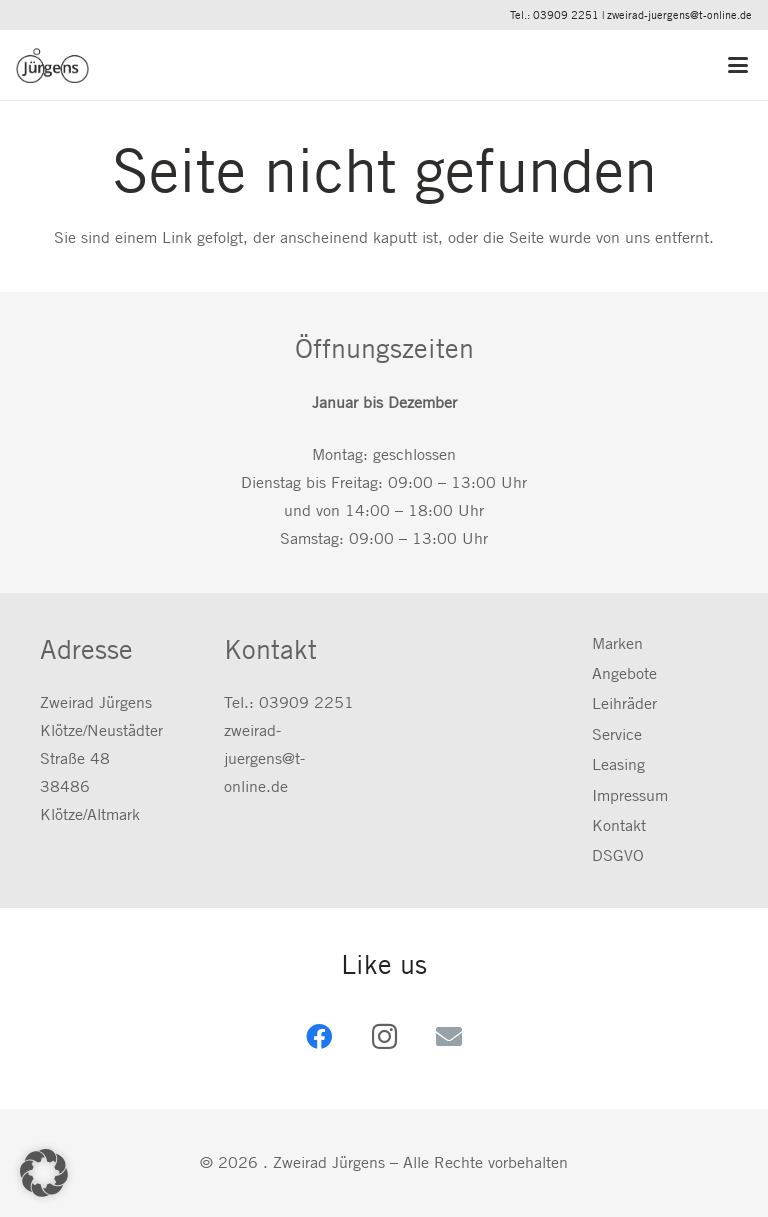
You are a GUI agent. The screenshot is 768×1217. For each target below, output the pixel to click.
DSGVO (618, 855)
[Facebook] (319, 1036)
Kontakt (619, 825)
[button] (740, 65)
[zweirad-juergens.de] (52, 65)
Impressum (630, 795)
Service (617, 734)
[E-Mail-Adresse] (449, 1036)
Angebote (624, 673)
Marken (617, 643)
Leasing (618, 764)
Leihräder (624, 703)
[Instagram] (384, 1036)
